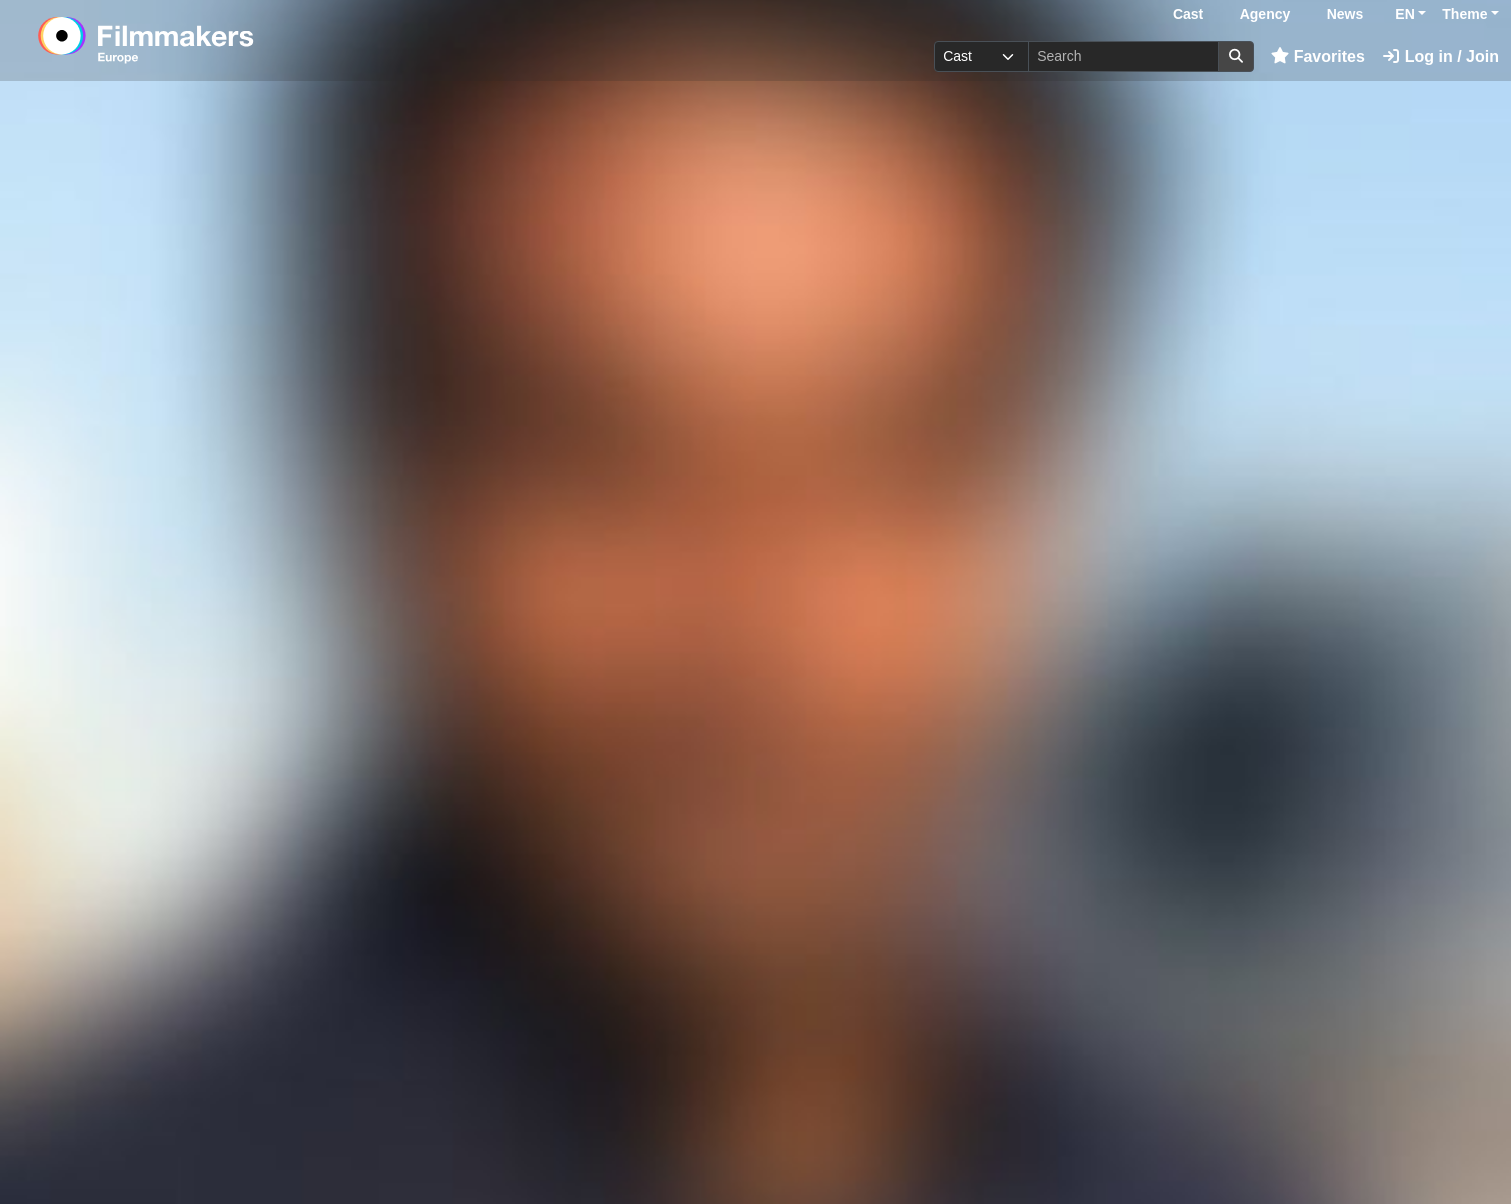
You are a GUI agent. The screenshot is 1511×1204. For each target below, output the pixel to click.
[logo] (196, 40)
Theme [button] (1464, 14)
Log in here (1193, 1142)
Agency (1265, 14)
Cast (1188, 14)
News (1345, 14)
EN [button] (1404, 14)
